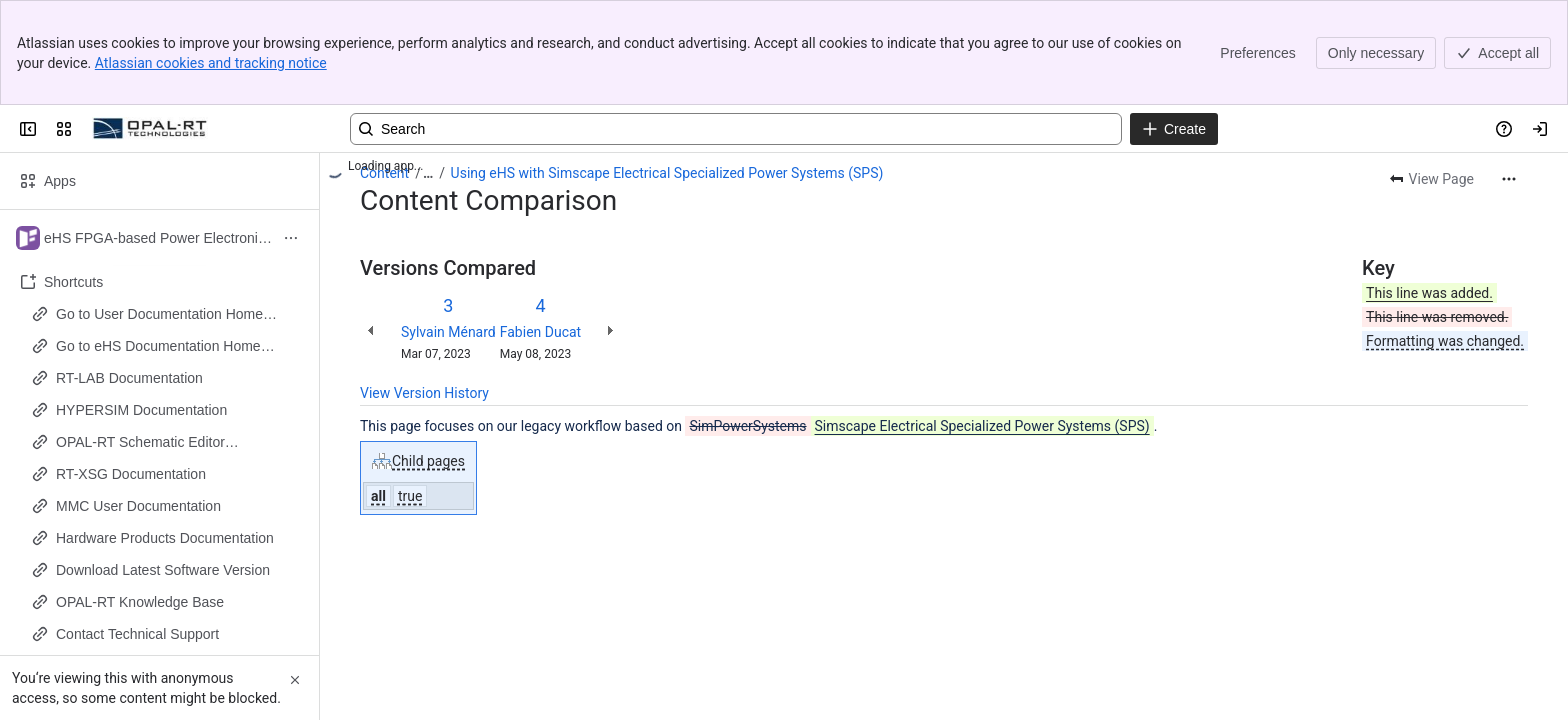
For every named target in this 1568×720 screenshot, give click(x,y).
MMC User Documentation (138, 506)
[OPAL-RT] (150, 129)
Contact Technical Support (137, 634)
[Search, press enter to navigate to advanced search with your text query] (736, 129)
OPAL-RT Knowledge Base (140, 602)
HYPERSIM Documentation (141, 410)
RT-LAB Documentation (129, 378)
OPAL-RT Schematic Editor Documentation (140, 443)
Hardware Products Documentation (165, 538)
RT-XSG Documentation (131, 474)
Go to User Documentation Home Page (159, 315)
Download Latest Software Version (163, 570)
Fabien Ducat (540, 332)
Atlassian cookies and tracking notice (211, 63)
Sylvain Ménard (448, 332)
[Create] (1174, 129)
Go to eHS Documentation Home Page (158, 347)
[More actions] (1509, 179)
